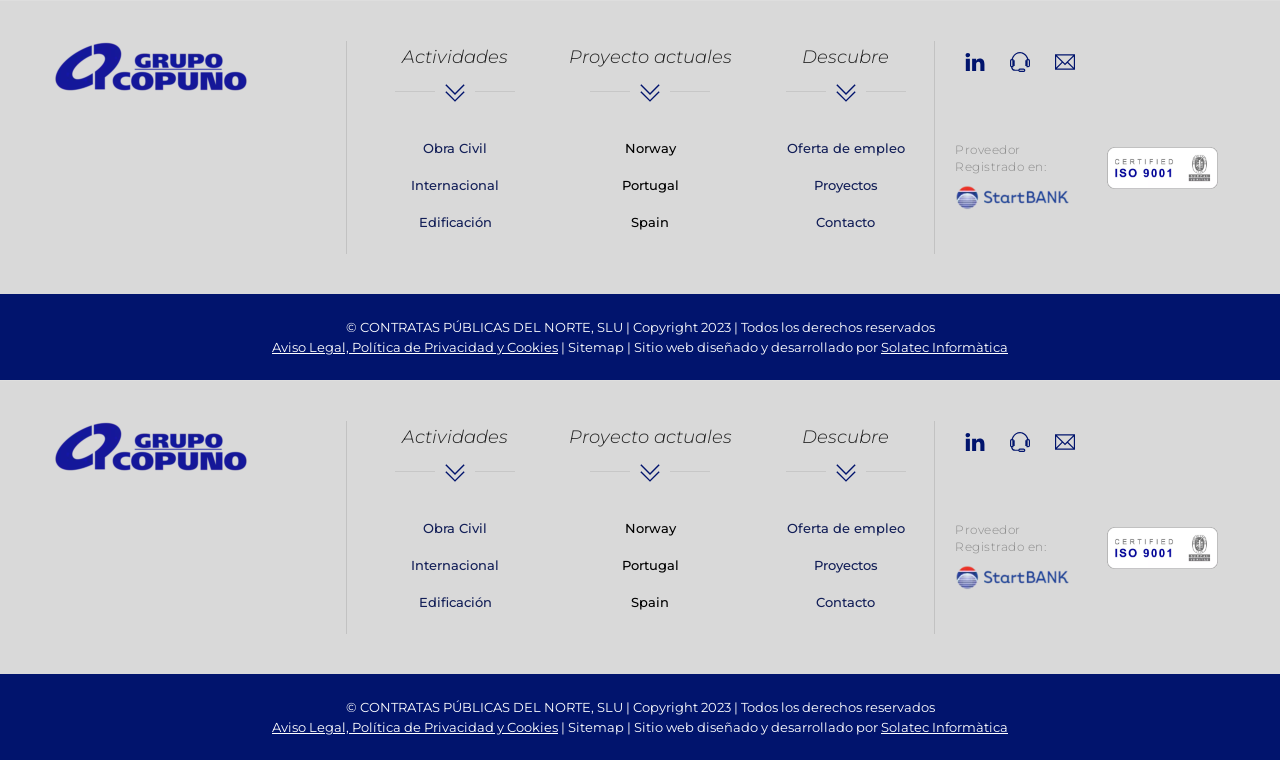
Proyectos (846, 185)
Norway (650, 148)
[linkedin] (975, 59)
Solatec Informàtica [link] (944, 347)
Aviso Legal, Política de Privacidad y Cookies (415, 347)
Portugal (650, 185)
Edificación (455, 222)
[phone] (1020, 59)
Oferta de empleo (846, 148)
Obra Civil (455, 148)
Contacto (845, 222)
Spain (650, 222)
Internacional (455, 185)
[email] (1065, 59)
